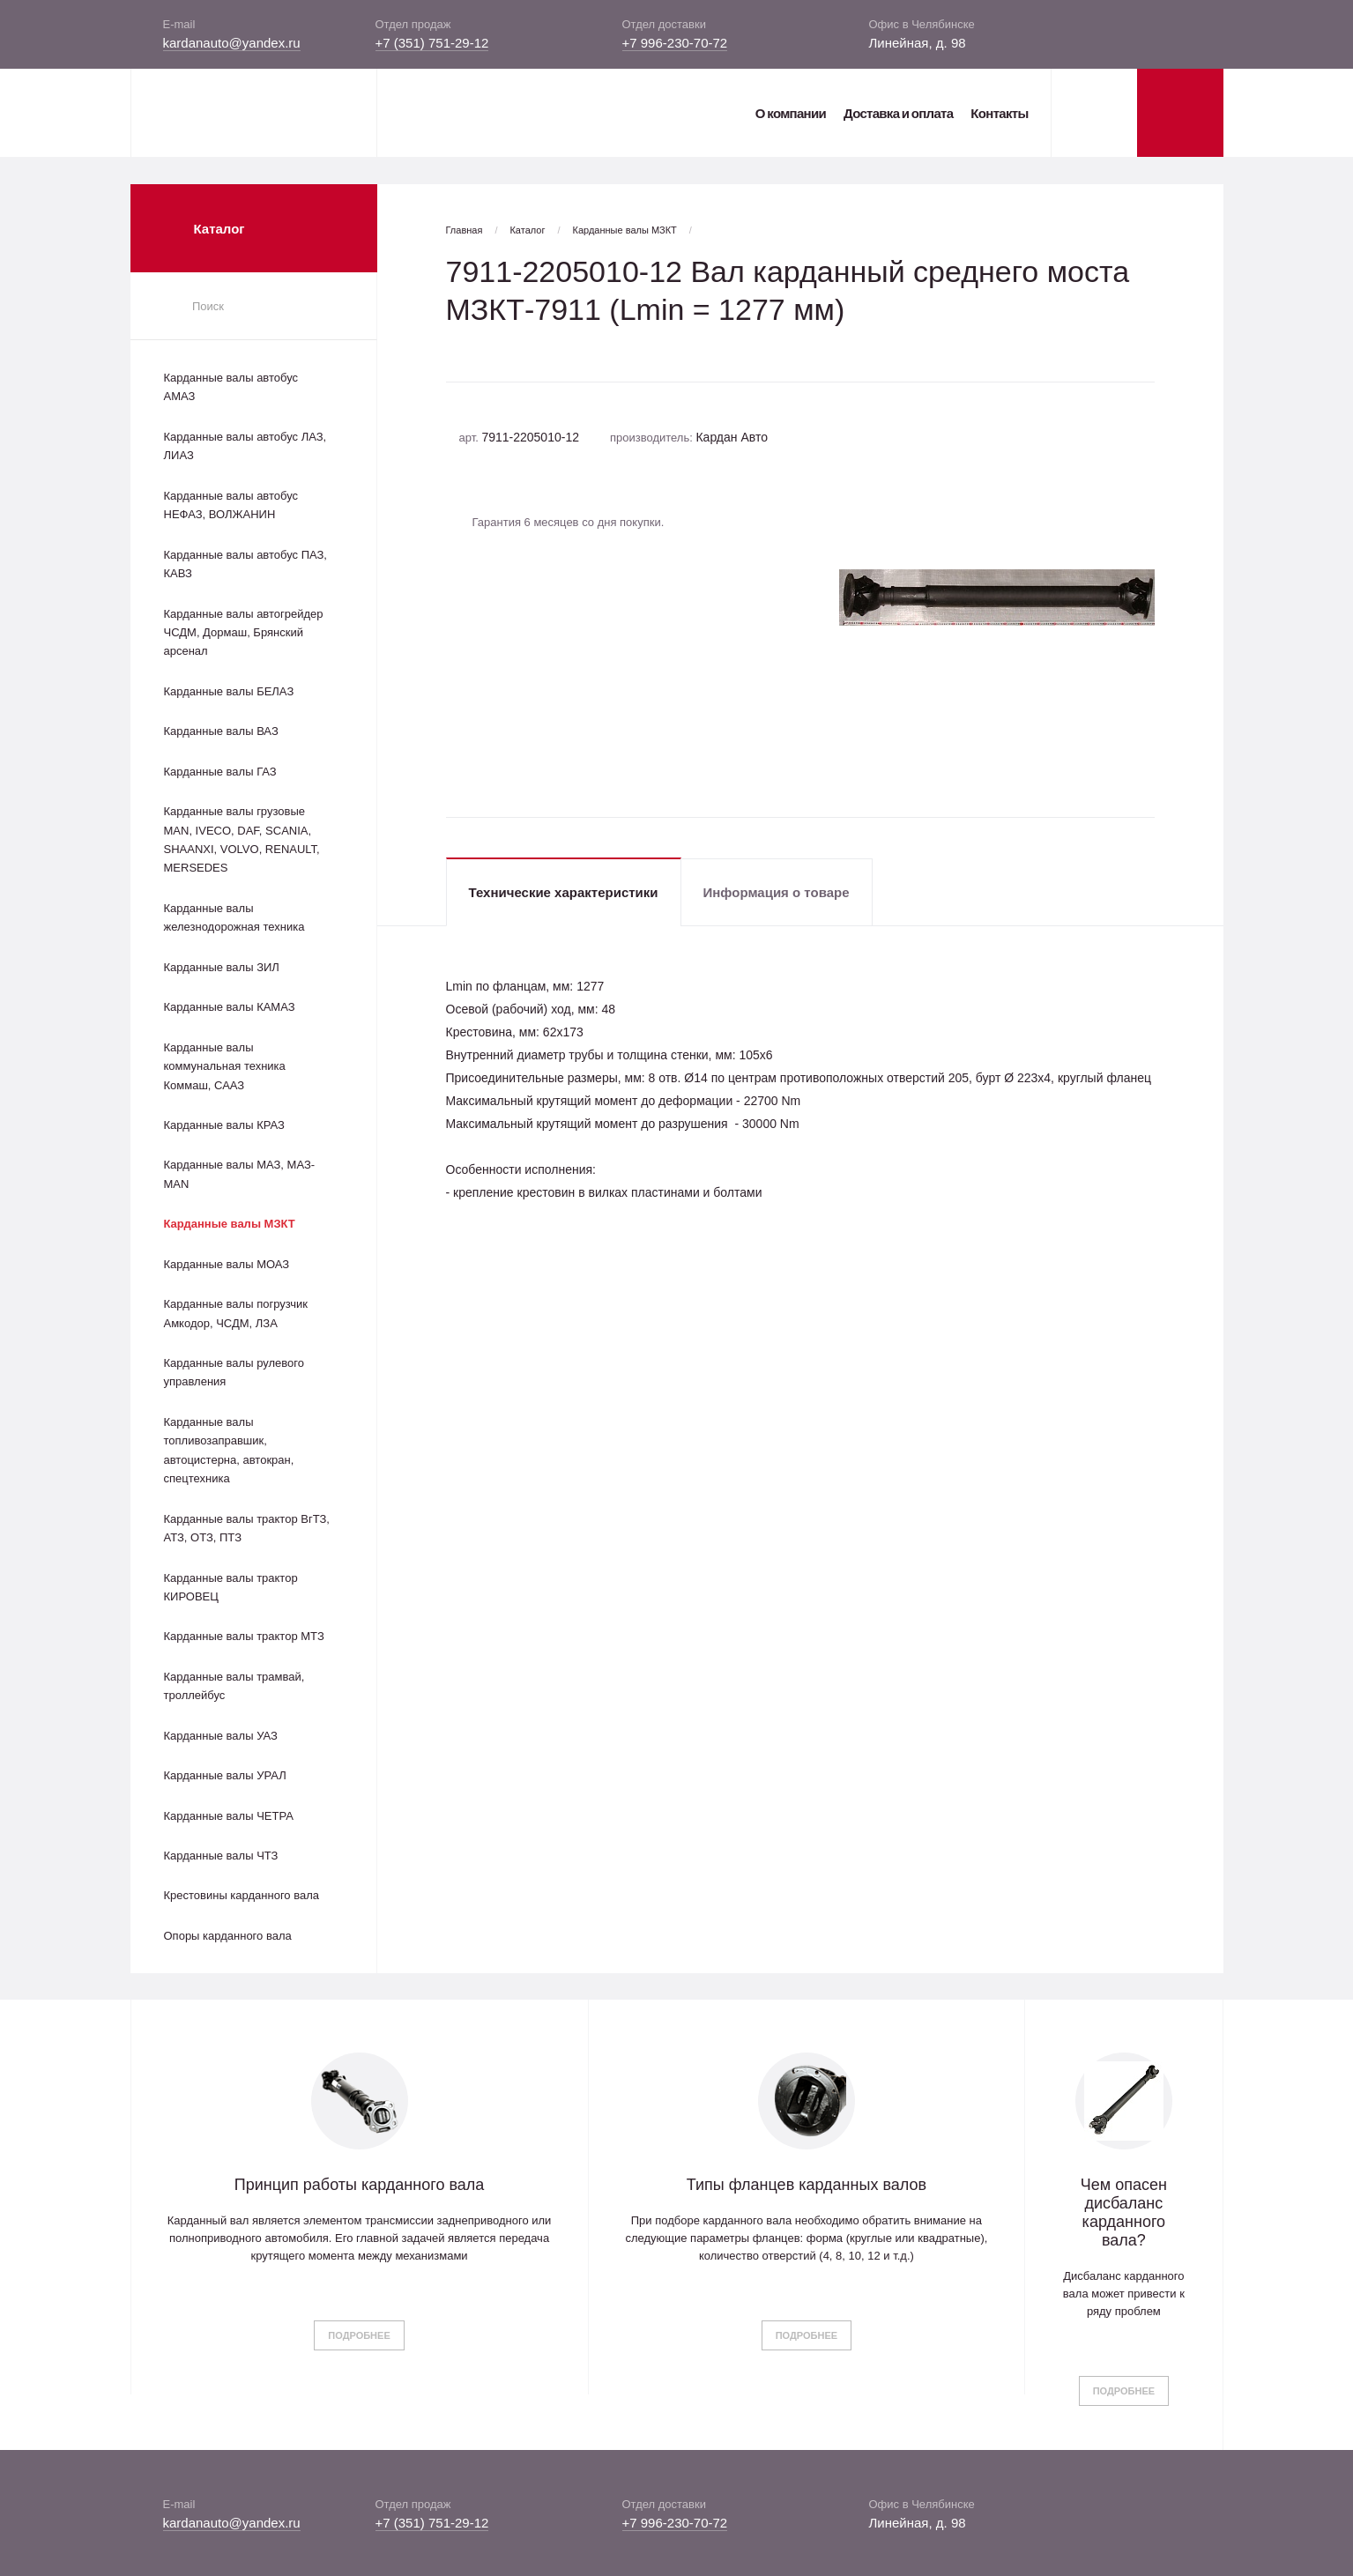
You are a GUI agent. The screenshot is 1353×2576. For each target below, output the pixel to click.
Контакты (999, 113)
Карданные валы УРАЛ (225, 1775)
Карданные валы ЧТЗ (221, 1855)
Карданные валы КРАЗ (224, 1125)
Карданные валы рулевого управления (234, 1372)
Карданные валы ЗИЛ (221, 967)
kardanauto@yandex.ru (232, 42)
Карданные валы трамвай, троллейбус (234, 1686)
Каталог (527, 230)
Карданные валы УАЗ (221, 1735)
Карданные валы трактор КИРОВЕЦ (231, 1587)
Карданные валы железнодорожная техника (234, 917)
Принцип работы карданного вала (359, 2185)
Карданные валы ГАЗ (220, 771)
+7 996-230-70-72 (675, 42)
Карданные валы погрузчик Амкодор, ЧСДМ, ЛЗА (236, 1313)
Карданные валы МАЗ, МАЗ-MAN (240, 1174)
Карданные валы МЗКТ (229, 1223)
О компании (790, 113)
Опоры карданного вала (228, 1935)
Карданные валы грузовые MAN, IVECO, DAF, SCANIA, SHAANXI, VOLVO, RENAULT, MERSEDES (242, 839)
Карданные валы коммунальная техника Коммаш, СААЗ (225, 1066)
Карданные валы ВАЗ (221, 731)
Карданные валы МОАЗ (227, 1264)
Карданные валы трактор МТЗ (244, 1636)
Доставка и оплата (898, 113)
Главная (464, 230)
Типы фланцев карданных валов (806, 2185)
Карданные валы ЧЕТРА (229, 1816)
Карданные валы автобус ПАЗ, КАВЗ (245, 564)
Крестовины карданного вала (242, 1895)
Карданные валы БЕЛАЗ (229, 691)
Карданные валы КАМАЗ (229, 1006)
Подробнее (359, 2335)
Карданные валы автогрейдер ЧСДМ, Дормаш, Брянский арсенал (243, 632)
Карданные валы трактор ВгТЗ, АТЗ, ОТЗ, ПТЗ (247, 1528)
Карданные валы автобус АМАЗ (231, 387)
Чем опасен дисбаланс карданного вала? (1124, 2212)
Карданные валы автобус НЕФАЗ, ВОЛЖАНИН (231, 505)
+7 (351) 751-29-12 (432, 42)
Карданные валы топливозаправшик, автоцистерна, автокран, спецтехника (229, 1450)
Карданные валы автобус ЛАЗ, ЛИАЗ (245, 446)
